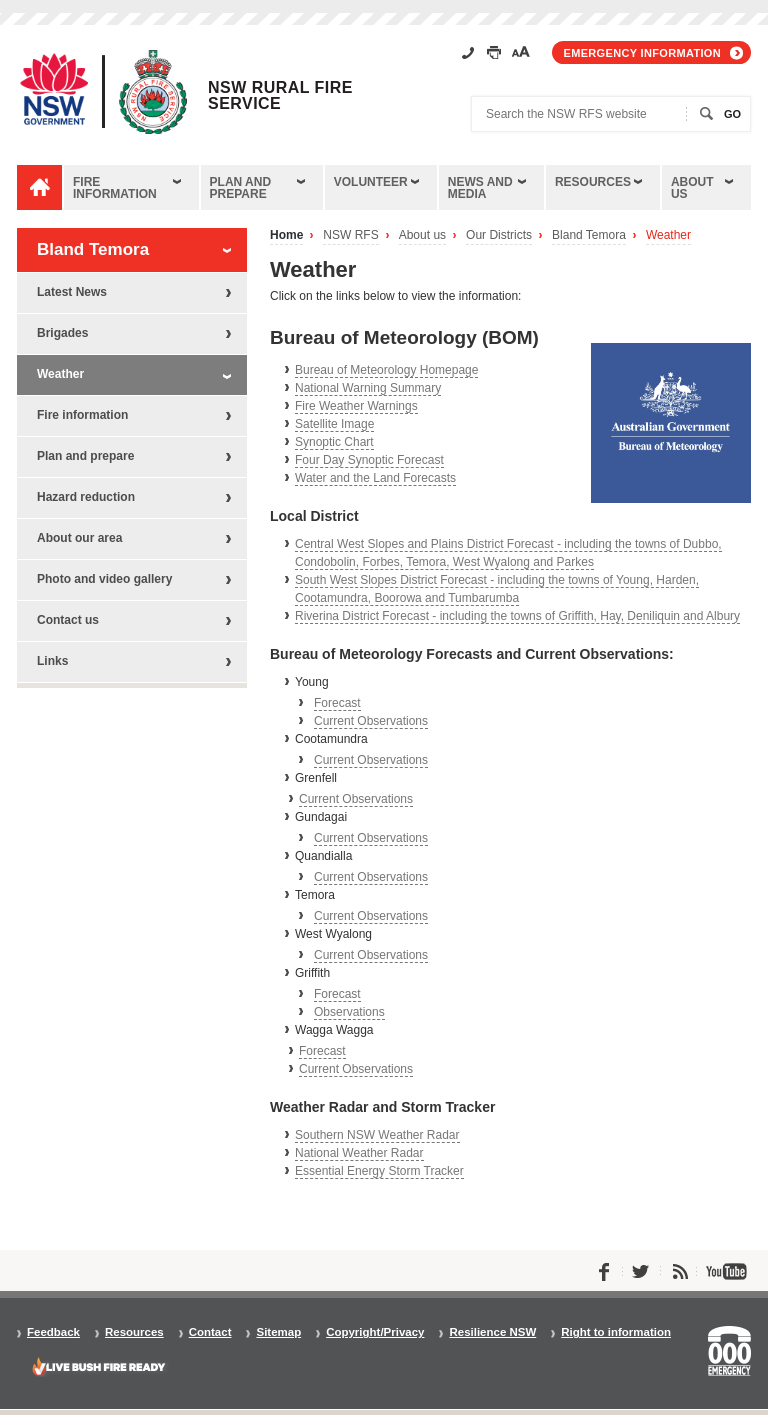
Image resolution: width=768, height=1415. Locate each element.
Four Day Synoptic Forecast (369, 460)
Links (52, 661)
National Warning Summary (368, 388)
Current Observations (371, 721)
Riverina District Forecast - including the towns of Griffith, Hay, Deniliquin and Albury (517, 616)
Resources (593, 182)
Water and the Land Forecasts (375, 478)
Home (286, 235)
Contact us (68, 620)
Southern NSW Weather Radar (377, 1135)
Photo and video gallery (104, 579)
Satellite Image (334, 424)
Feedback (53, 1332)
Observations (349, 1012)
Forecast (337, 703)
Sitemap (278, 1332)
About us (692, 188)
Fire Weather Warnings (356, 406)
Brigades (62, 333)
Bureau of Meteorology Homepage (386, 370)
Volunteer (371, 182)
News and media (480, 188)
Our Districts (499, 235)
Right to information (616, 1332)
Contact (210, 1332)
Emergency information (642, 53)
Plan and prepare (241, 188)
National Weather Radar (359, 1153)
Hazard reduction (86, 497)
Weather (668, 235)
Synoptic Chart (334, 442)
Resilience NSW (492, 1332)
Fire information (115, 188)
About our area (79, 538)
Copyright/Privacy (375, 1332)
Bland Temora (589, 235)
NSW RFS (350, 235)
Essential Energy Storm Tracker (379, 1171)
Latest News (72, 292)
